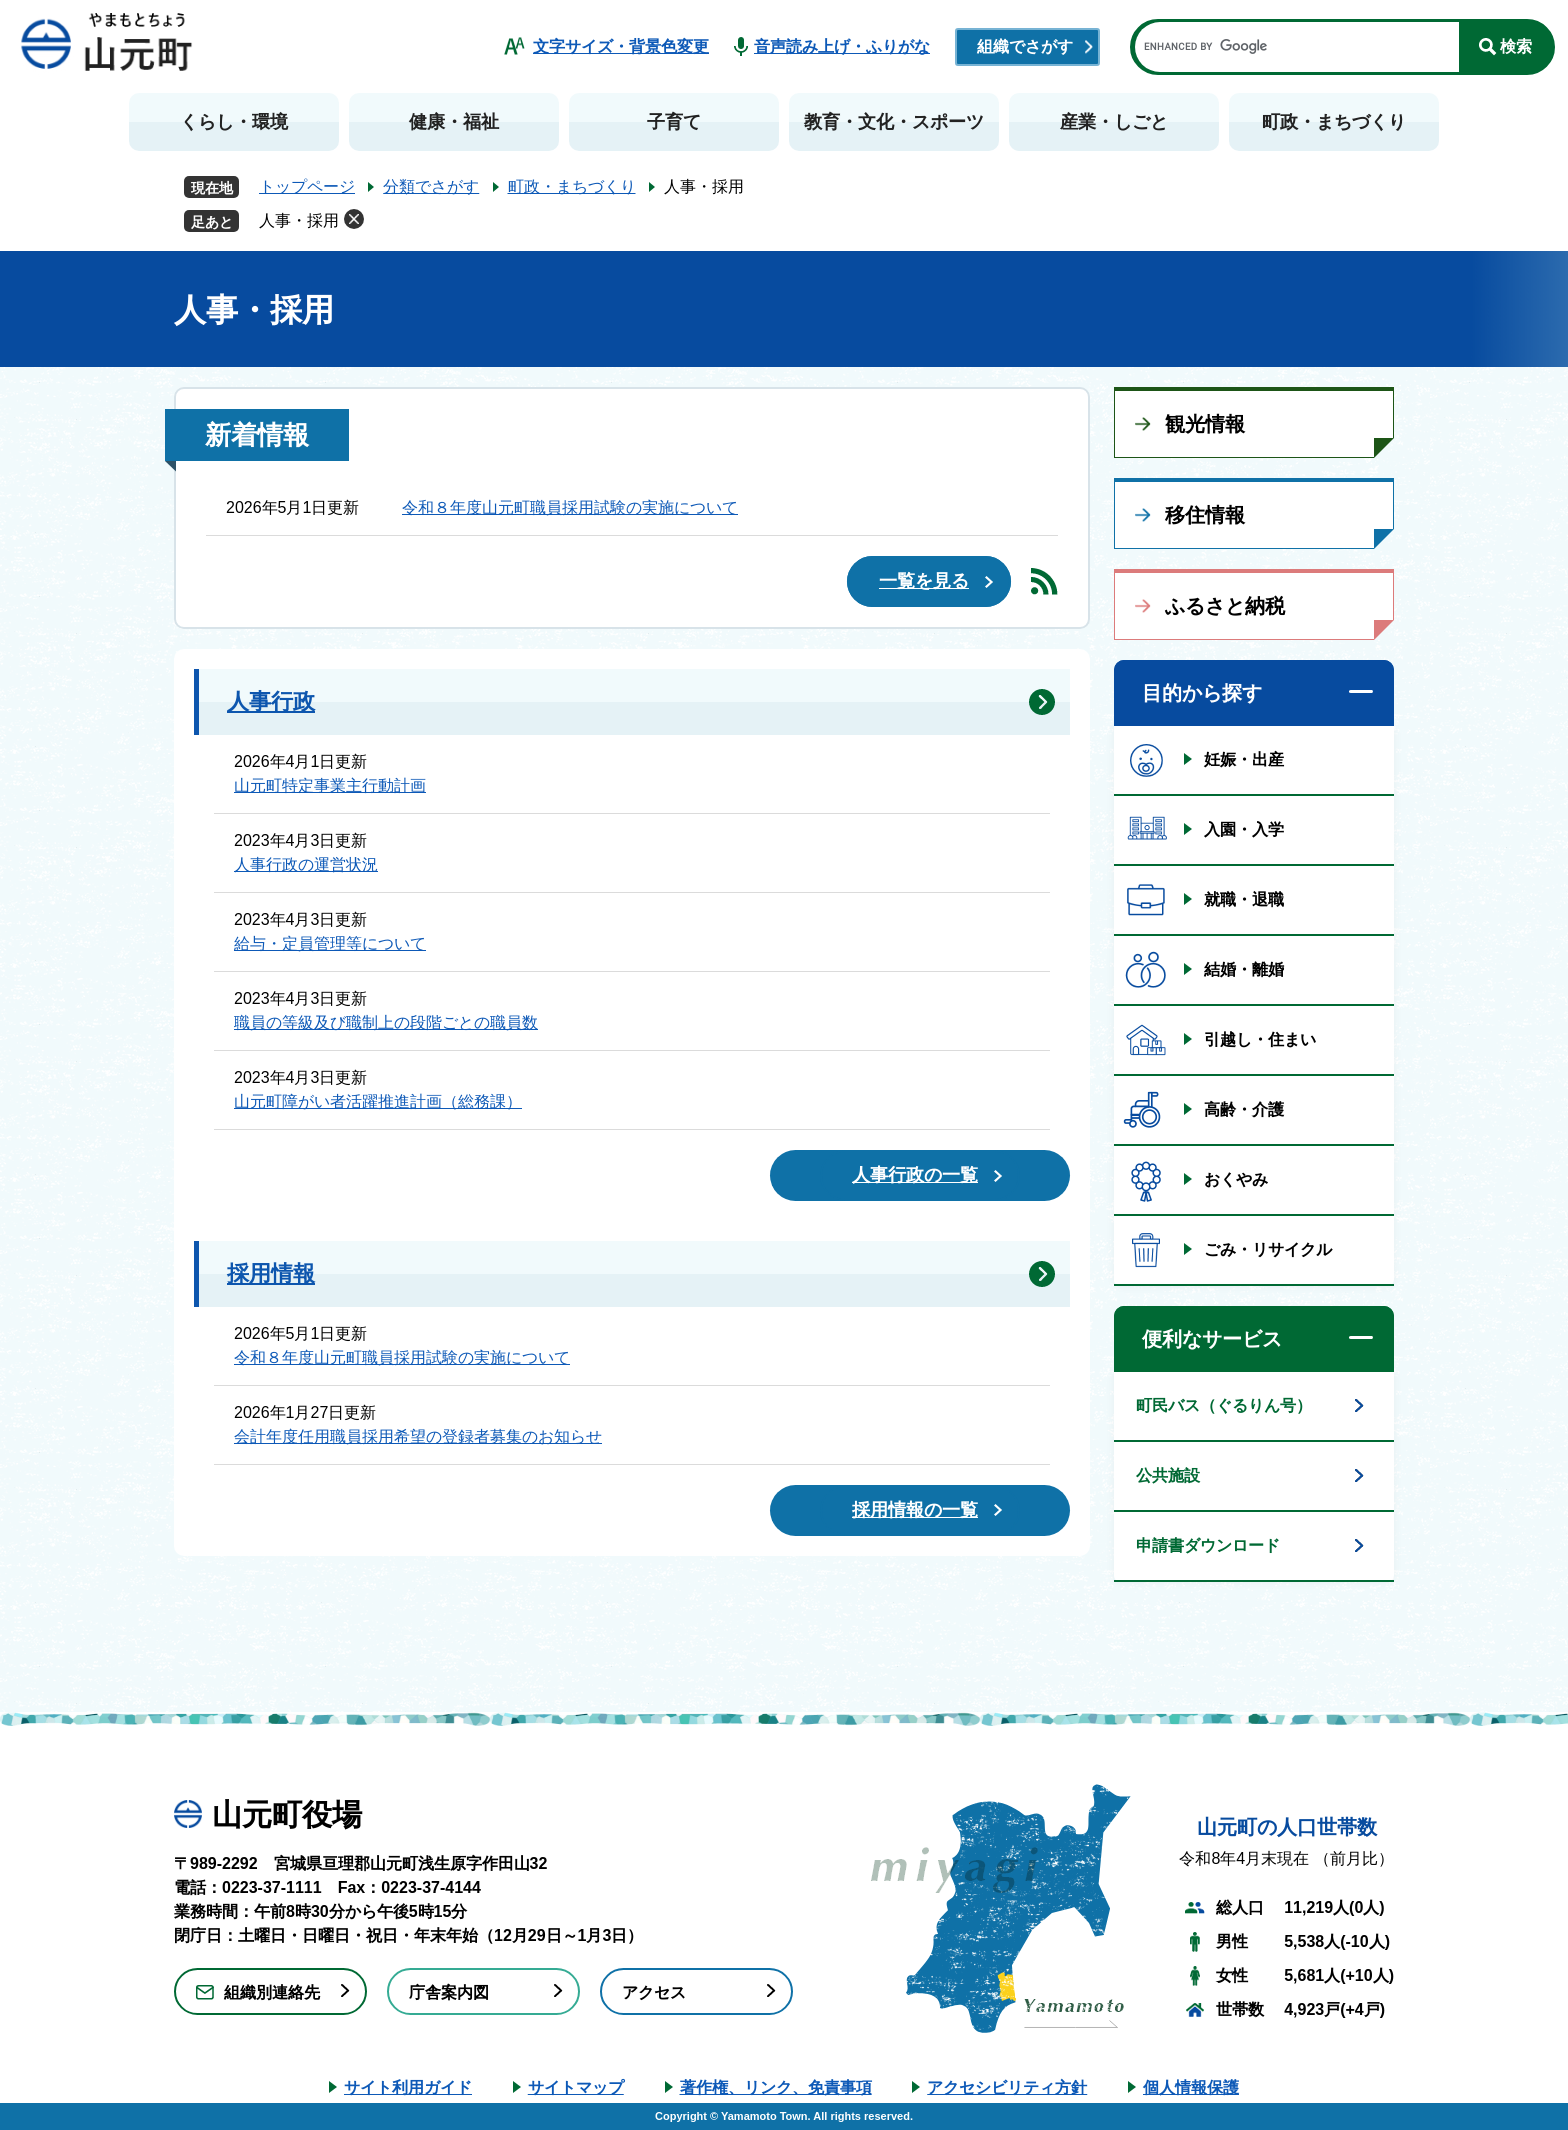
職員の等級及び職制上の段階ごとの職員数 (386, 1022)
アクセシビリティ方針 (1007, 2087)
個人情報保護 (1191, 2087)
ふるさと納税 (1225, 606)
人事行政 (271, 701)
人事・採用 (299, 220)
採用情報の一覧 (915, 1510)
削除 (354, 219)
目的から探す (1202, 693)
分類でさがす (431, 186)
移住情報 (1205, 515)
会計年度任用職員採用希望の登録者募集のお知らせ (418, 1436)
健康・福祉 (454, 122)
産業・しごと (1114, 122)
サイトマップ (576, 2087)
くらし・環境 (234, 122)
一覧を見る (924, 581)
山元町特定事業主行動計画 (330, 785)
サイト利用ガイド (408, 2087)
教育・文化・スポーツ (894, 122)
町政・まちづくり (1334, 122)
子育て (674, 122)
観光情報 (1205, 424)
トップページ (307, 186)
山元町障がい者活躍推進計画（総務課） (378, 1101)
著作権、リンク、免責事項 (776, 2087)
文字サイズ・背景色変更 (621, 46)
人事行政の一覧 (915, 1175)
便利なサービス (1212, 1339)
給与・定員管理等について (330, 943)
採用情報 (271, 1273)
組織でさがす (1025, 46)
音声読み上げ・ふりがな (842, 46)
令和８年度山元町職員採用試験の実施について (570, 507)
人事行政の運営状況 (306, 864)
